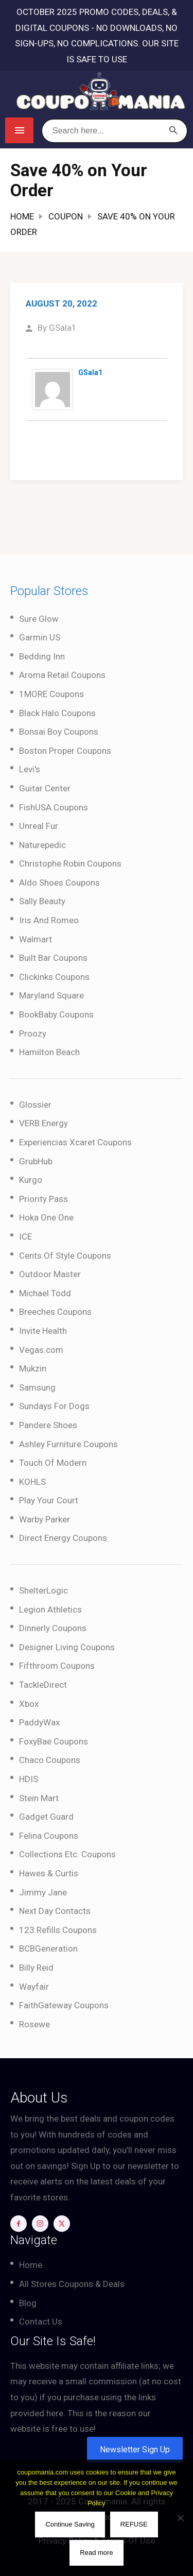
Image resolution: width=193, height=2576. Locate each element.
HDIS (28, 1779)
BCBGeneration (48, 1948)
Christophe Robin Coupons (70, 863)
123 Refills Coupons (58, 1930)
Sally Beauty (42, 901)
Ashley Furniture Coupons (68, 1444)
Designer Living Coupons (67, 1647)
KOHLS (32, 1482)
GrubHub (35, 1161)
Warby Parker (44, 1519)
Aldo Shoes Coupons (59, 882)
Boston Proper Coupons (65, 750)
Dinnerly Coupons (52, 1628)
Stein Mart (39, 1798)
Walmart (35, 939)
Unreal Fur (38, 826)
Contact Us (40, 2321)
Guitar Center (45, 788)
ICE (25, 1236)
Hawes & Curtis (48, 1873)
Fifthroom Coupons (57, 1665)
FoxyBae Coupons (53, 1741)
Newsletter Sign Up (135, 2449)
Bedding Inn (42, 656)
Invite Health (43, 1331)
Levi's (29, 769)
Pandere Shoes (48, 1425)
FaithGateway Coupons (64, 2005)
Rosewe (34, 2024)
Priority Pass (43, 1199)
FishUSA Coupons (53, 807)
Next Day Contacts (55, 1911)
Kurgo (30, 1180)
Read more (96, 2552)
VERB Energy (43, 1123)
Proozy (32, 1033)
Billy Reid (36, 1967)
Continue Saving (69, 2524)
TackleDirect (43, 1685)
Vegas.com (41, 1350)
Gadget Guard (46, 1816)
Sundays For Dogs (54, 1406)
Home (22, 216)
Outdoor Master (50, 1274)
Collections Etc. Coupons (67, 1854)
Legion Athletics (50, 1609)
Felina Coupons (48, 1836)
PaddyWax (39, 1722)
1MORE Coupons (51, 694)
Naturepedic (42, 845)
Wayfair (34, 1986)
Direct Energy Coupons (63, 1538)
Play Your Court (48, 1500)
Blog (28, 2303)
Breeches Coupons (55, 1312)
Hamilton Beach (49, 1052)
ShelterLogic (43, 1590)
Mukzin (32, 1368)
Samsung (37, 1387)
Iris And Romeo (49, 920)
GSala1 (63, 328)
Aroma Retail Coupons (62, 675)
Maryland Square (51, 995)
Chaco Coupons (49, 1760)
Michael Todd (45, 1293)
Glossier (35, 1104)
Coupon (65, 216)
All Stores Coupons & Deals (72, 2284)
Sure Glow (39, 619)
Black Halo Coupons (57, 713)
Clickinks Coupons (54, 977)
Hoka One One (46, 1217)
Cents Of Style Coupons (65, 1255)
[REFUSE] (180, 2518)
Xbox (29, 1704)
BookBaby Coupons (56, 1014)
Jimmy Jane (43, 1892)
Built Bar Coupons (53, 958)
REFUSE (134, 2524)
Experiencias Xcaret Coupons (75, 1142)
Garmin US (39, 637)
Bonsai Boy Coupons (58, 731)
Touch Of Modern (52, 1463)
